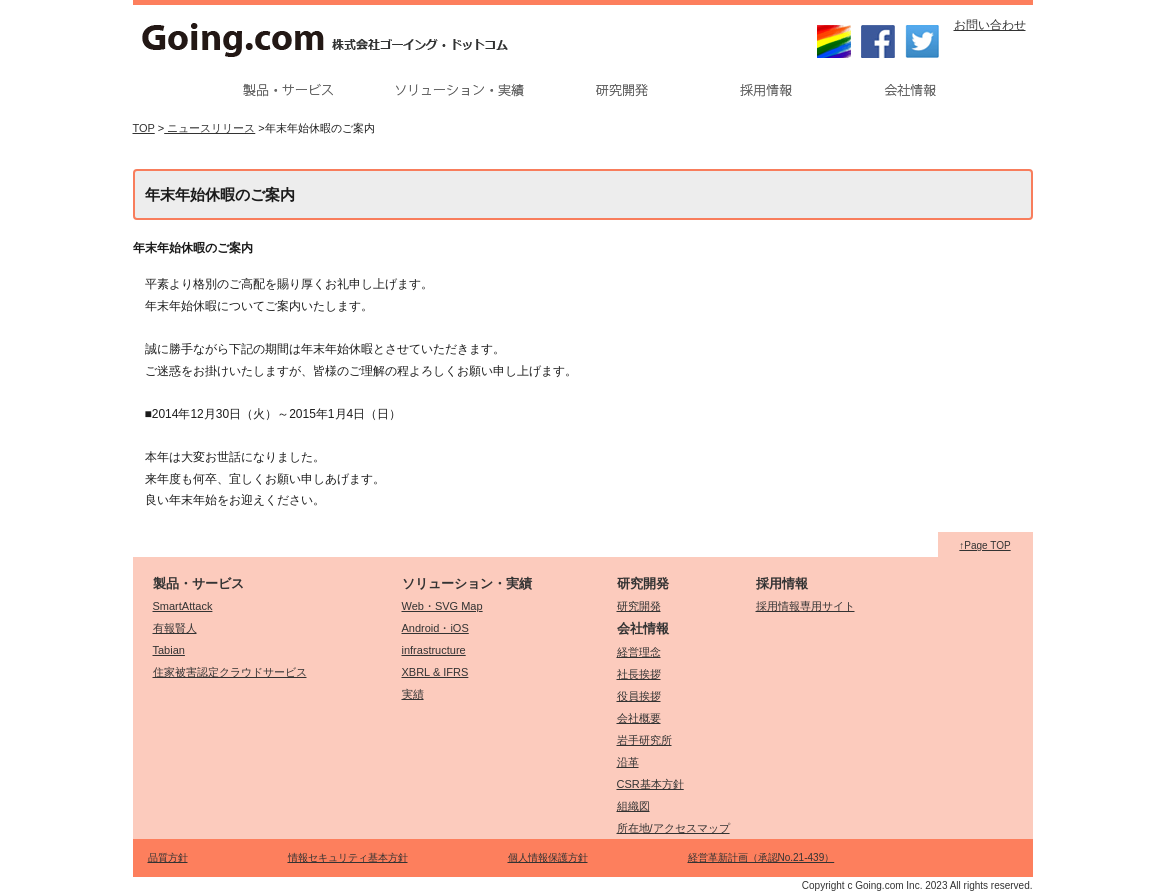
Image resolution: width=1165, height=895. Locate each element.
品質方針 (168, 857)
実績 (413, 694)
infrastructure (434, 650)
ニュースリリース (209, 128)
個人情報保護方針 (548, 857)
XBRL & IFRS (435, 672)
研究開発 (639, 606)
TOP (144, 128)
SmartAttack (183, 606)
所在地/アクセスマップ (673, 828)
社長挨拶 (639, 674)
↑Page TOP (984, 545)
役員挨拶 (639, 696)
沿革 (628, 762)
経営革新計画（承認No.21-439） (761, 857)
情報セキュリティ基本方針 (348, 857)
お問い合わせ (990, 25)
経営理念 (639, 652)
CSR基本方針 (650, 784)
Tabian (169, 650)
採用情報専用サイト (805, 606)
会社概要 (639, 718)
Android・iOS (435, 628)
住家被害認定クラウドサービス (230, 672)
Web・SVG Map (442, 606)
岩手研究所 (644, 740)
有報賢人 (175, 628)
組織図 (633, 806)
